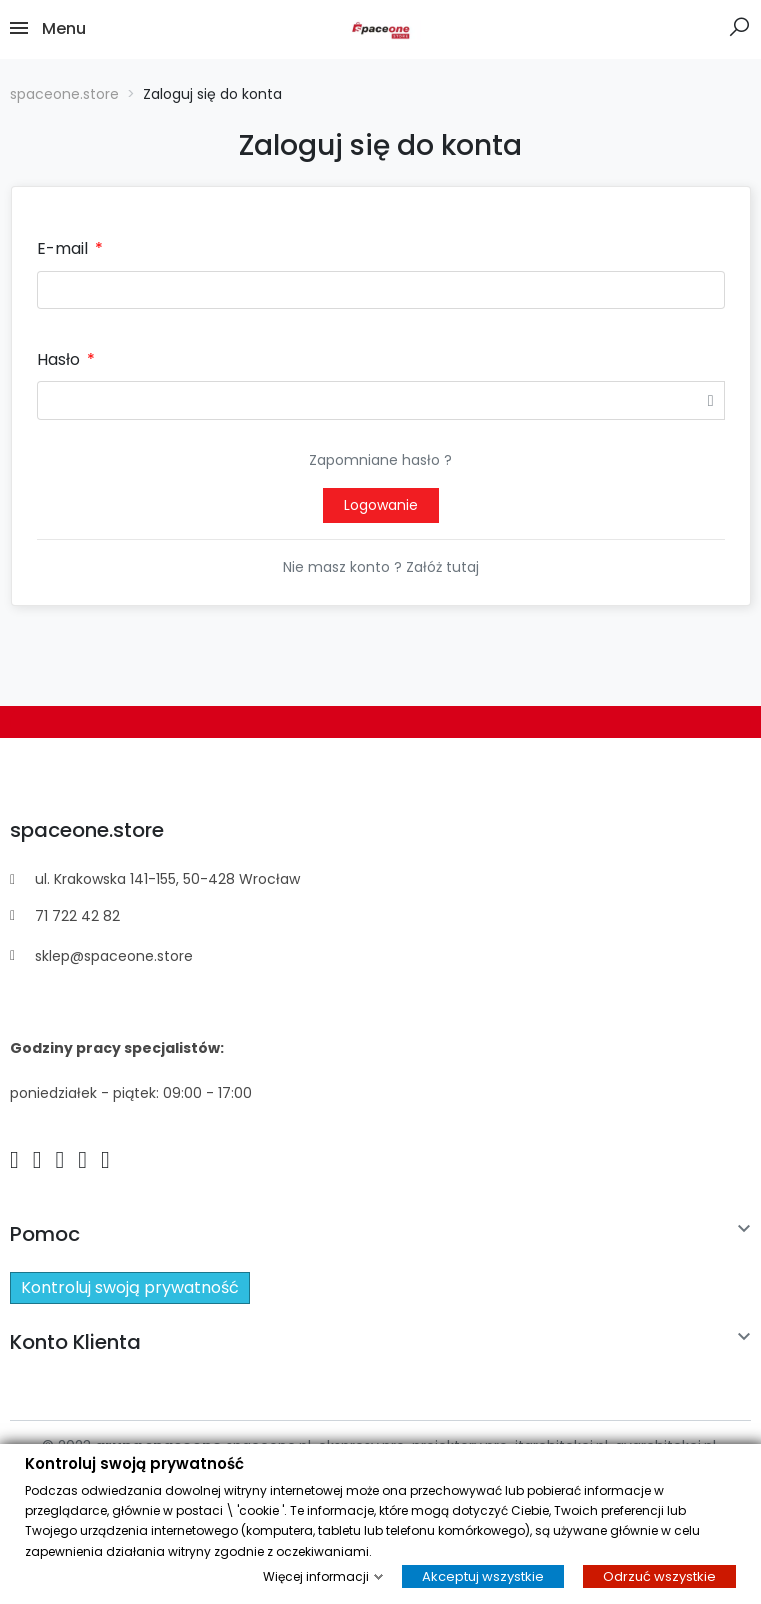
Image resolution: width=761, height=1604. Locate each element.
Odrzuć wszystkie (659, 1576)
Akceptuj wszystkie (483, 1576)
